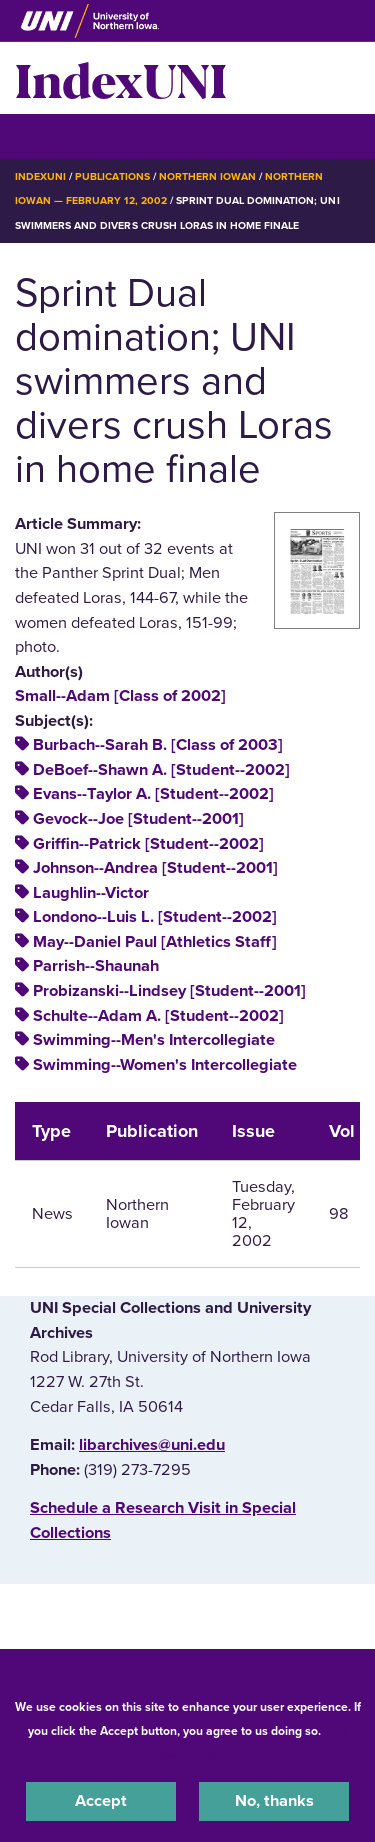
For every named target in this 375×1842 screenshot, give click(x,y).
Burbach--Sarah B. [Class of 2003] (158, 745)
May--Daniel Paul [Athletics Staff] (155, 942)
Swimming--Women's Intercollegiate (165, 1065)
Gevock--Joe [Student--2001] (138, 819)
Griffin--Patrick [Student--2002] (148, 844)
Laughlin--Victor (91, 893)
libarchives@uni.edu (152, 1445)
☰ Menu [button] (50, 135)
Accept (101, 1801)
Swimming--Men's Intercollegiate (154, 1040)
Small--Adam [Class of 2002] (120, 696)
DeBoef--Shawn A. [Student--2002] (161, 770)
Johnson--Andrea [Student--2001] (155, 868)
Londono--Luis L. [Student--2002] (155, 917)
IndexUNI (121, 78)
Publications (112, 176)
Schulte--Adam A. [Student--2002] (158, 1016)
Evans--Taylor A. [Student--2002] (153, 794)
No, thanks (274, 1801)
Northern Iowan (207, 176)
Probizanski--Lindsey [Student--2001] (169, 991)
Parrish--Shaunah (96, 966)
